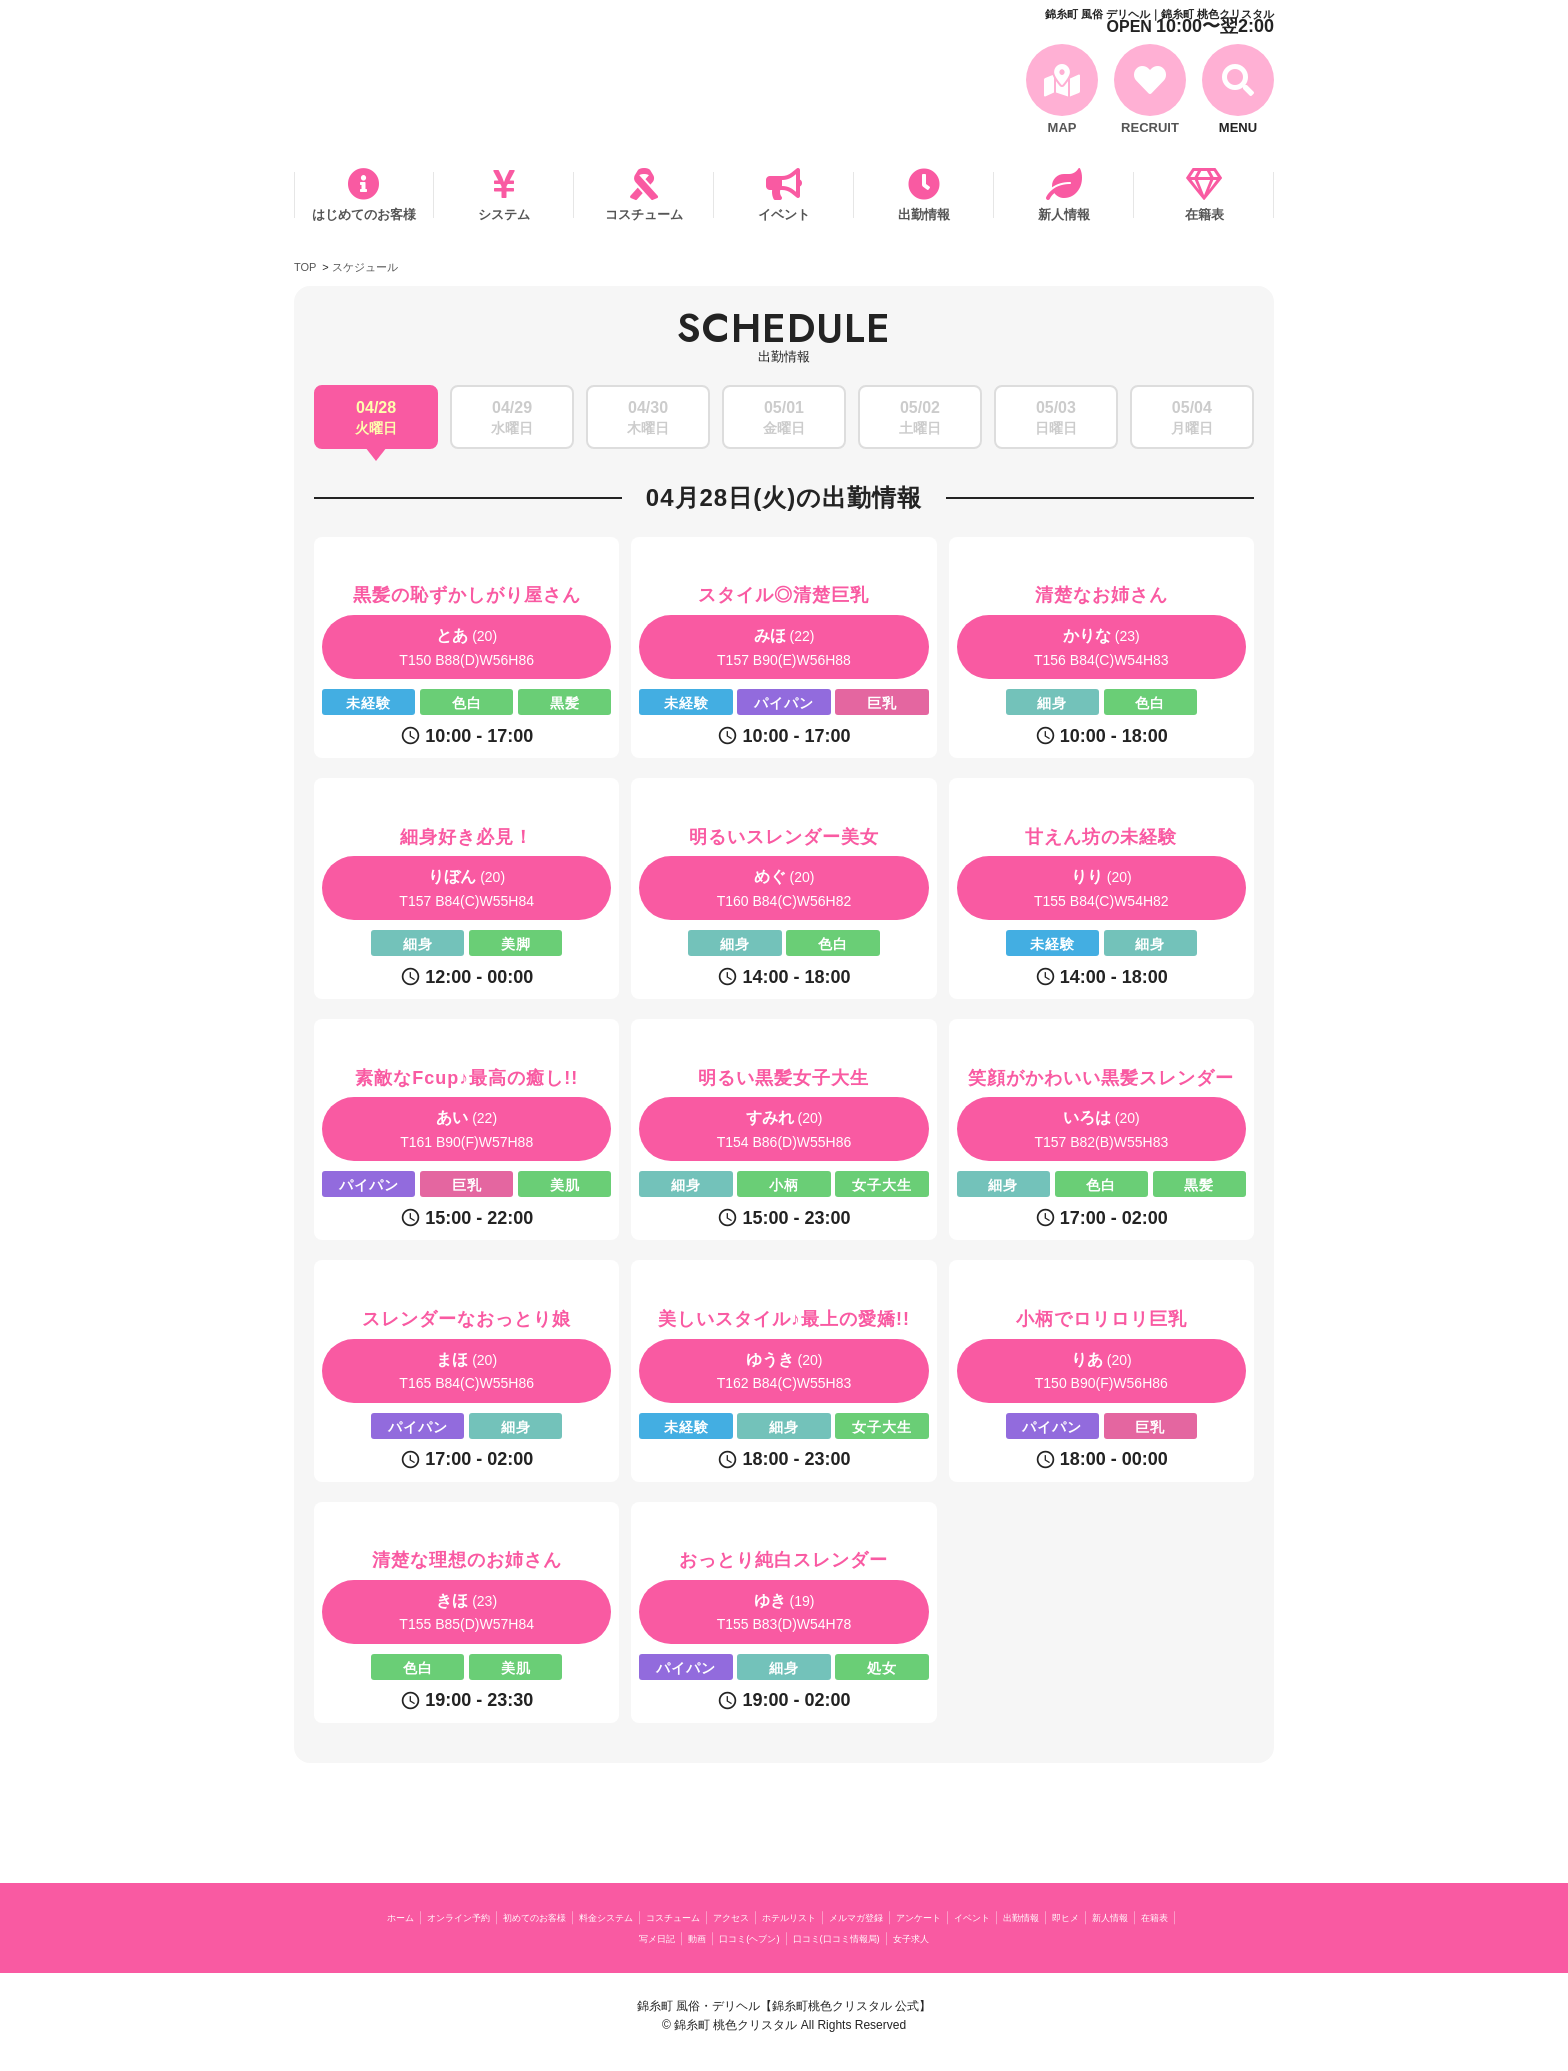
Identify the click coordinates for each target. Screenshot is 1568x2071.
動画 (814, 1937)
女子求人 (1105, 1937)
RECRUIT (1150, 127)
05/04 (1192, 419)
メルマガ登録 (1038, 1916)
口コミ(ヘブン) (883, 1937)
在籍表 (1204, 214)
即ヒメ (586, 1937)
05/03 (1056, 419)
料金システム (700, 1916)
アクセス (869, 1916)
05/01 (784, 419)
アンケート (1122, 1916)
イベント (784, 214)
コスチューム (644, 214)
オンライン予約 (498, 1916)
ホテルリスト (947, 1916)
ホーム (420, 1916)
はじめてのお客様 (364, 214)
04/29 (512, 419)
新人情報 (1064, 214)
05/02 (920, 419)
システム (504, 214)
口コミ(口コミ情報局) (1003, 1937)
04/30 (648, 419)
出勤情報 (924, 214)
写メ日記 (762, 1937)
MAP (1062, 127)
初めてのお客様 (602, 1916)
